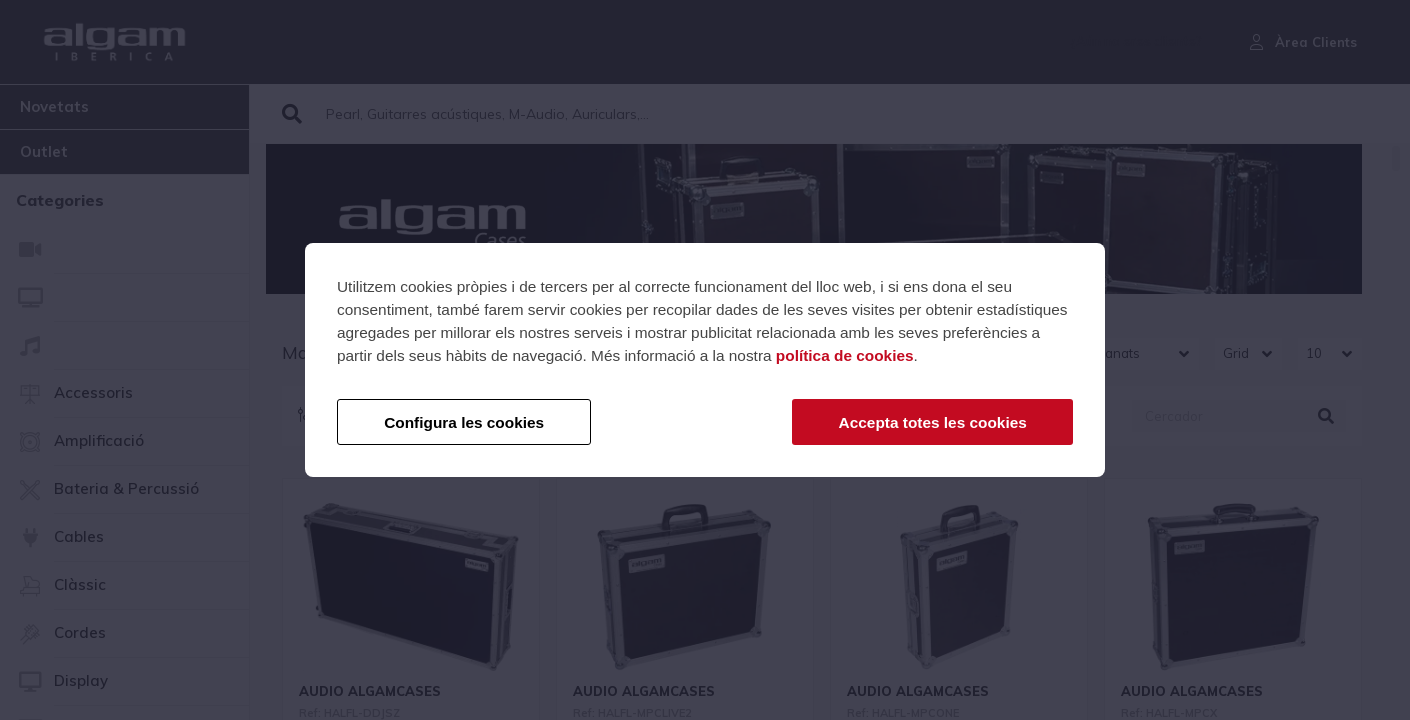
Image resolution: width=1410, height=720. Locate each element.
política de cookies (845, 355)
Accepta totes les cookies (933, 422)
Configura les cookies (464, 422)
